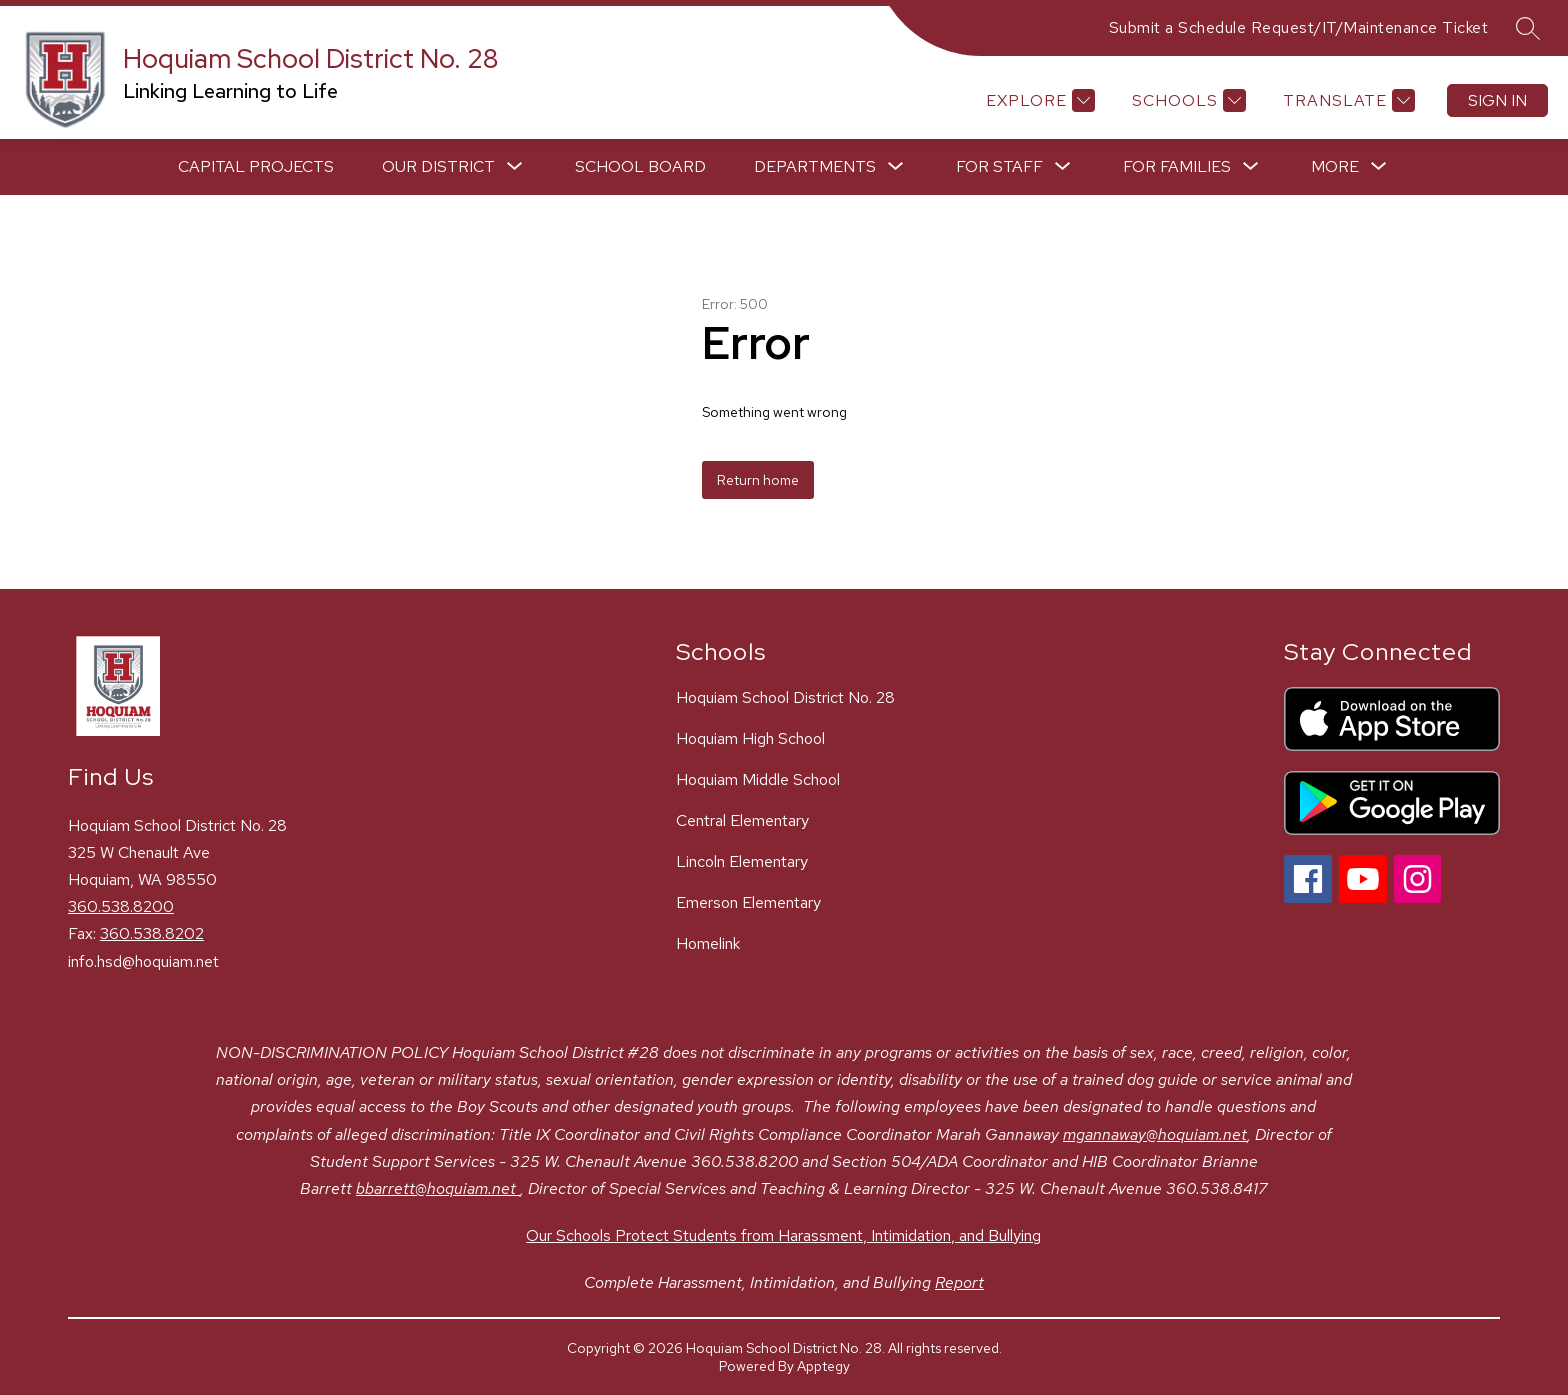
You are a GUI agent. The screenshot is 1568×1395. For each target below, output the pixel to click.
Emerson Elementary (748, 902)
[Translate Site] (1346, 100)
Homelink (708, 943)
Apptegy (823, 1366)
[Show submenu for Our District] (438, 167)
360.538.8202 (152, 933)
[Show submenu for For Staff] (999, 167)
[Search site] (1528, 28)
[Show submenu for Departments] (815, 167)
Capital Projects (256, 166)
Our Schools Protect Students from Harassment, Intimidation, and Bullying (783, 1235)
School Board (640, 166)
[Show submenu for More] (1335, 167)
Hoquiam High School (750, 738)
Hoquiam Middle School (758, 779)
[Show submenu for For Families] (1177, 167)
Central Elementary (742, 820)
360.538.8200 (121, 906)
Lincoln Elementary (742, 861)
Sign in (1497, 100)
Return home (758, 480)
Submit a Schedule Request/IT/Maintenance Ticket (1299, 27)
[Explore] (1038, 100)
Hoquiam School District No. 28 (785, 697)
